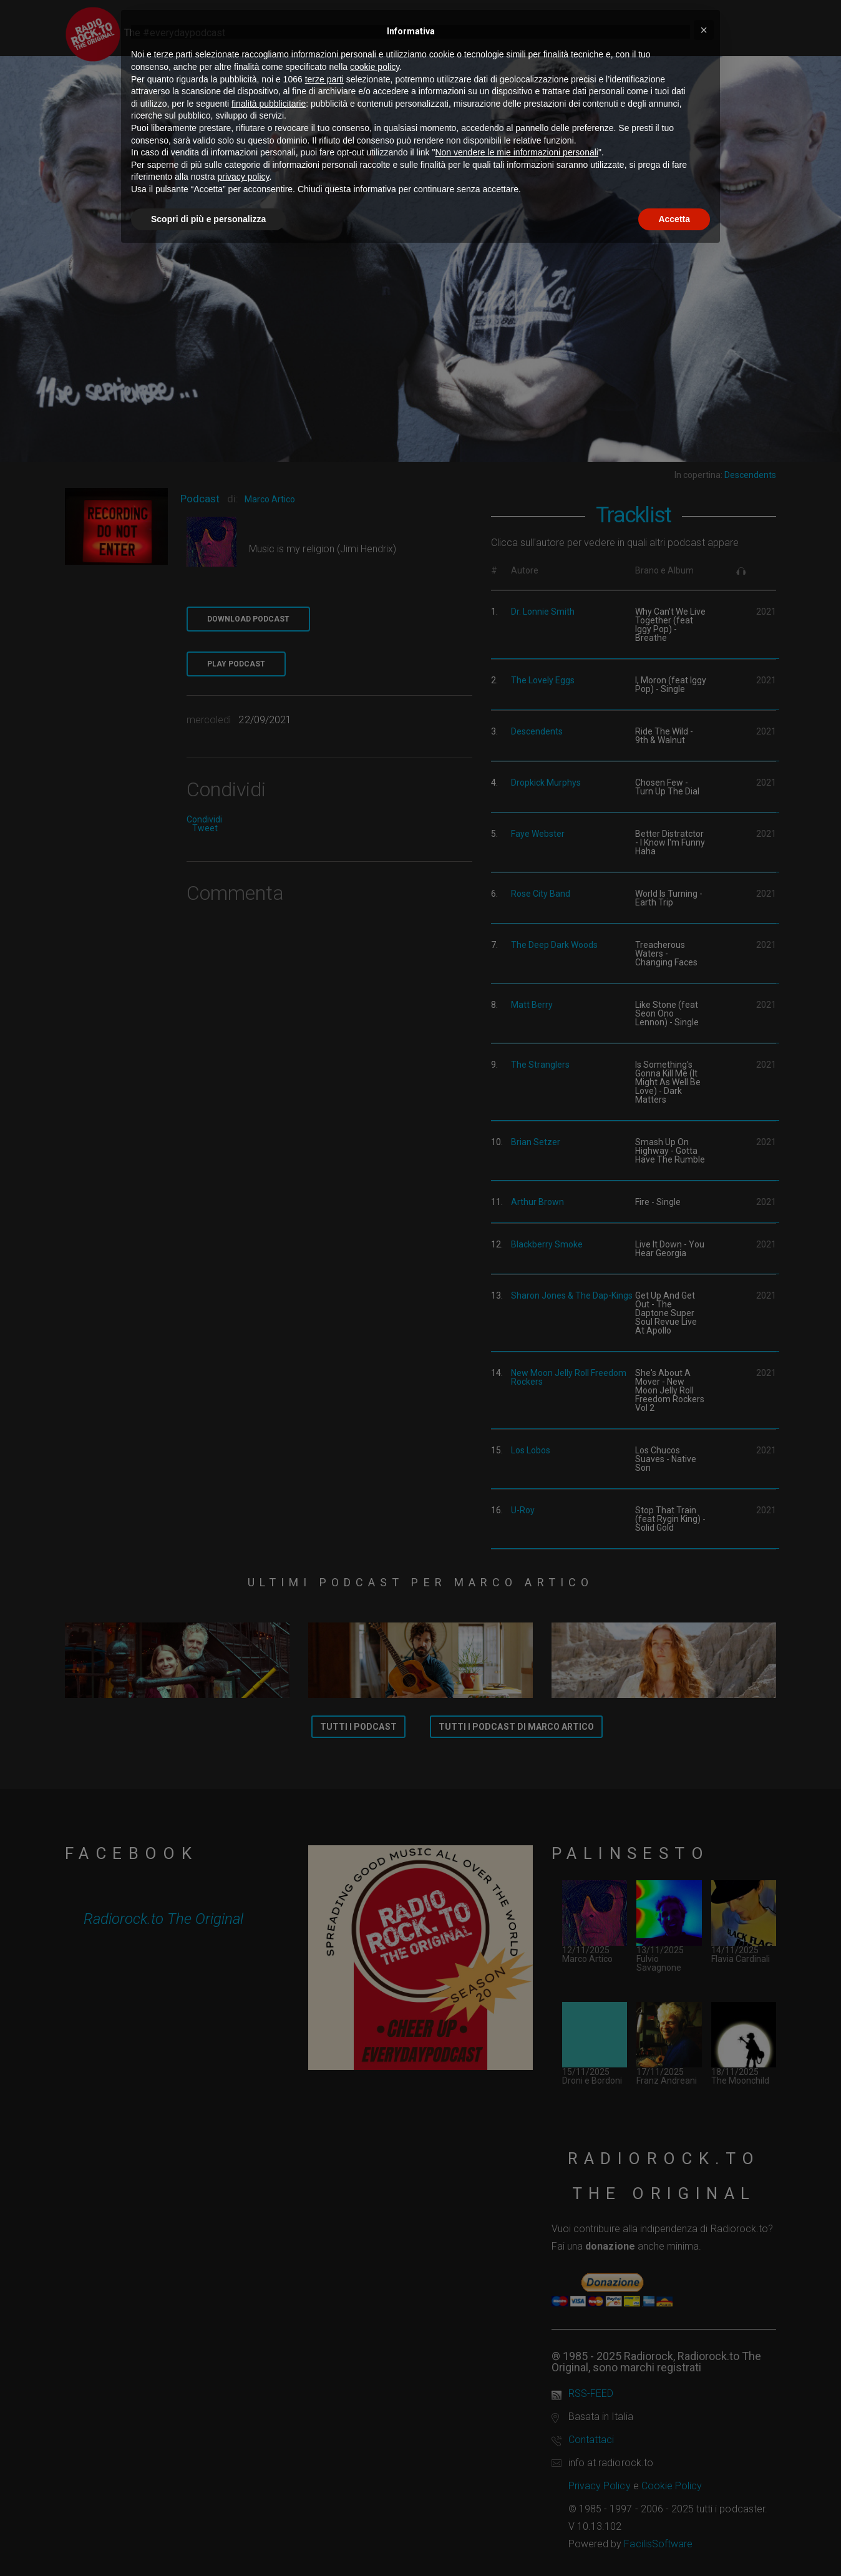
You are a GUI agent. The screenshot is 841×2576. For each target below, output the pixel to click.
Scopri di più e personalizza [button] (208, 219)
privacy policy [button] (244, 177)
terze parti (324, 79)
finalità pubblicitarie (268, 104)
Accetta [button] (674, 219)
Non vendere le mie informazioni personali (516, 152)
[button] (704, 30)
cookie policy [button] (374, 67)
